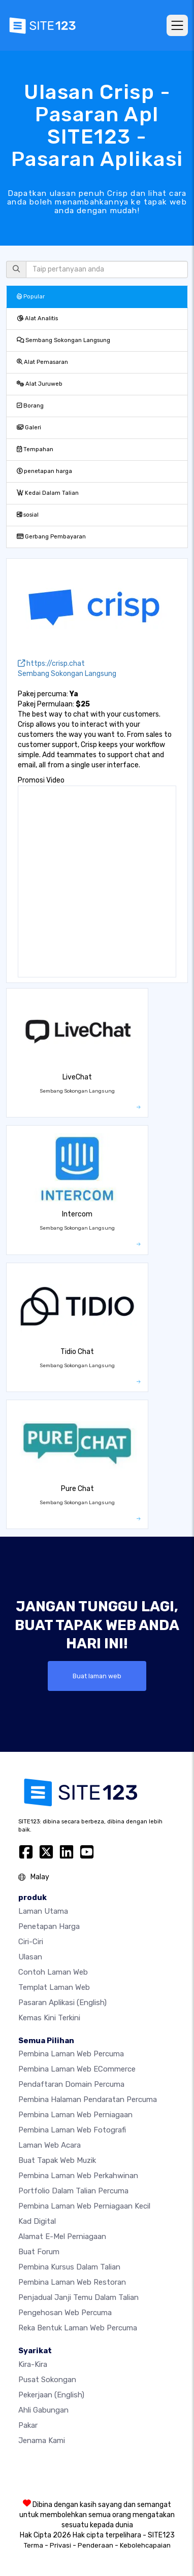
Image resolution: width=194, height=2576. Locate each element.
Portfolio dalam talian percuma (73, 2190)
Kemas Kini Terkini (49, 2017)
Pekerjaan (51, 2394)
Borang (30, 405)
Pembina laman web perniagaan (75, 2114)
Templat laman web (54, 1987)
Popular (31, 296)
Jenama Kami (41, 2440)
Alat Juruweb (39, 384)
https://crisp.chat (51, 663)
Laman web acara (49, 2145)
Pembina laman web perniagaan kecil (84, 2206)
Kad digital (37, 2221)
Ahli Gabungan (43, 2410)
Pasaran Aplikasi (62, 2002)
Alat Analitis (37, 318)
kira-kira (32, 2364)
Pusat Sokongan (47, 2379)
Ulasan (30, 1956)
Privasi (60, 2545)
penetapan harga (44, 471)
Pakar (28, 2425)
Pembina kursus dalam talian (69, 2267)
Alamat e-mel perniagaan (62, 2236)
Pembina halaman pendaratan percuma (87, 2099)
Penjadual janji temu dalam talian (78, 2297)
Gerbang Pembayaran (51, 536)
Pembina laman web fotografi (72, 2129)
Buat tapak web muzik (57, 2160)
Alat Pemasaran (42, 362)
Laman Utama (43, 1911)
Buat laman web (97, 1676)
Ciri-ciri (30, 1941)
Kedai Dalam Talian (48, 493)
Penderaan (95, 2545)
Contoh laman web (53, 1972)
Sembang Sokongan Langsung (63, 340)
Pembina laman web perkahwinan (78, 2175)
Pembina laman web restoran (72, 2282)
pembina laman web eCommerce (77, 2069)
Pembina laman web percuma (71, 2053)
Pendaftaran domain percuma (71, 2084)
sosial (28, 515)
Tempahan (35, 449)
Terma (33, 2545)
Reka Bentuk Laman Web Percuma (77, 2327)
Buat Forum (38, 2251)
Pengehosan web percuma (65, 2312)
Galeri (29, 427)
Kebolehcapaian (145, 2545)
